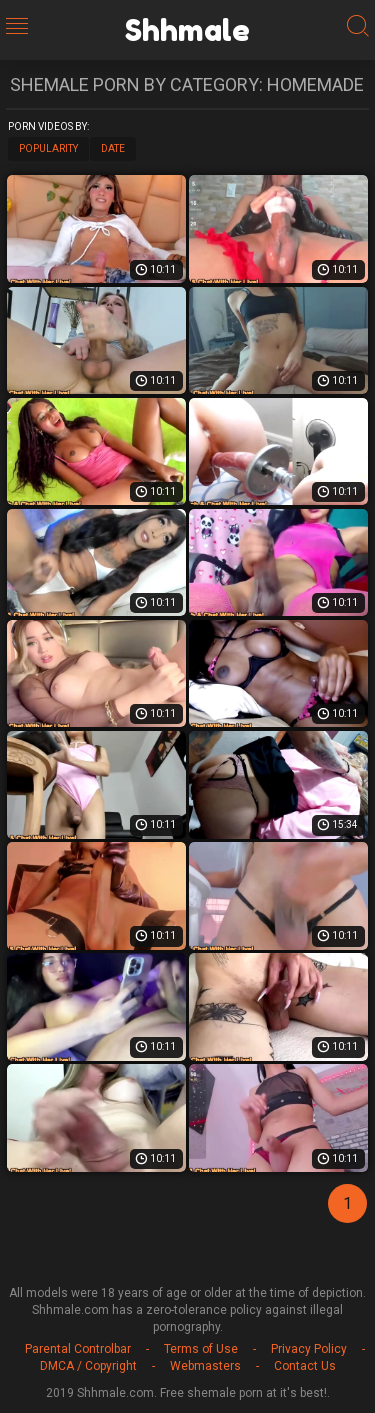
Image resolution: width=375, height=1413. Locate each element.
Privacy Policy (309, 1349)
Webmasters (205, 1366)
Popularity (48, 148)
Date (113, 148)
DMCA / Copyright (88, 1366)
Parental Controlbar (78, 1349)
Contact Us (305, 1366)
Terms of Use (201, 1349)
